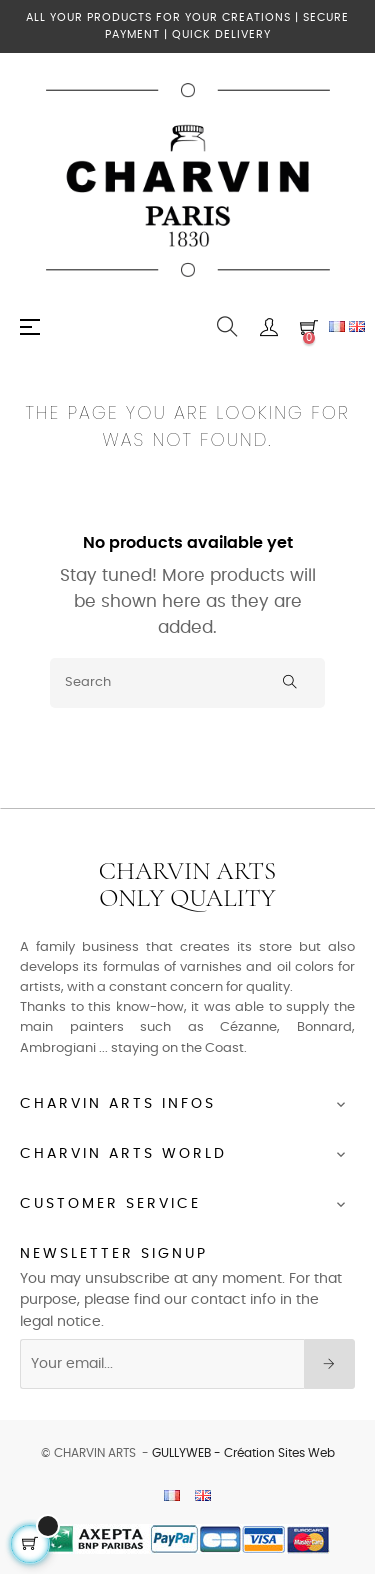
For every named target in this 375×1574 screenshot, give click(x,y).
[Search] (187, 683)
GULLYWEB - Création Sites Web (243, 1453)
